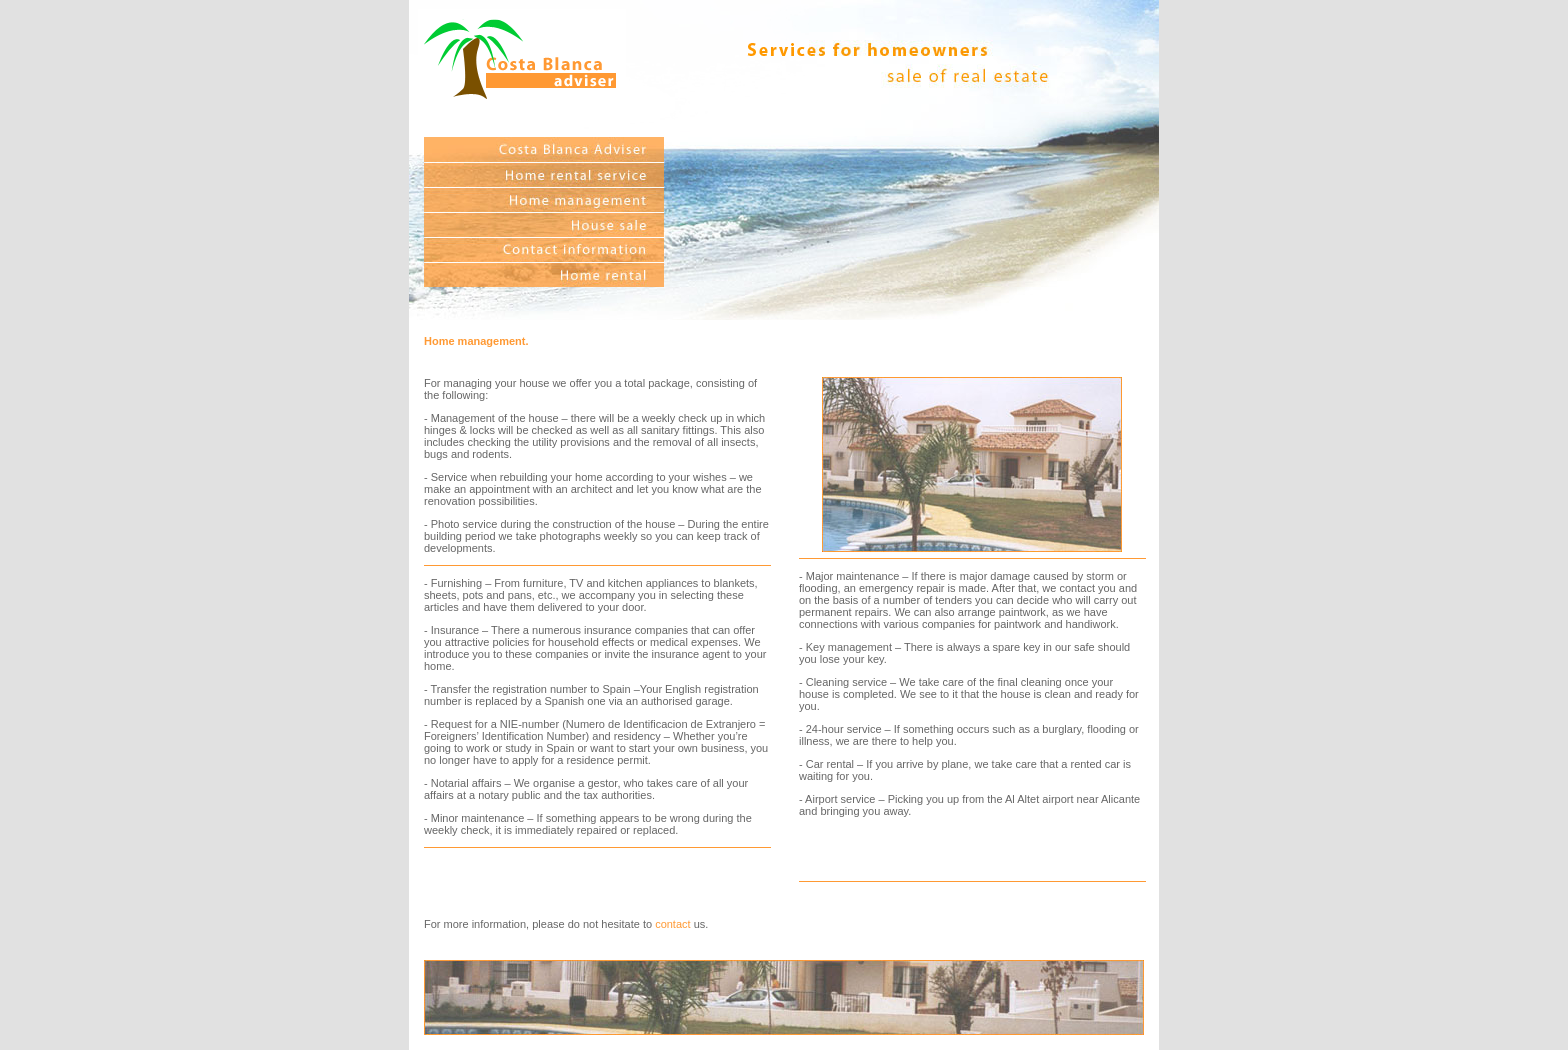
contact (672, 924)
